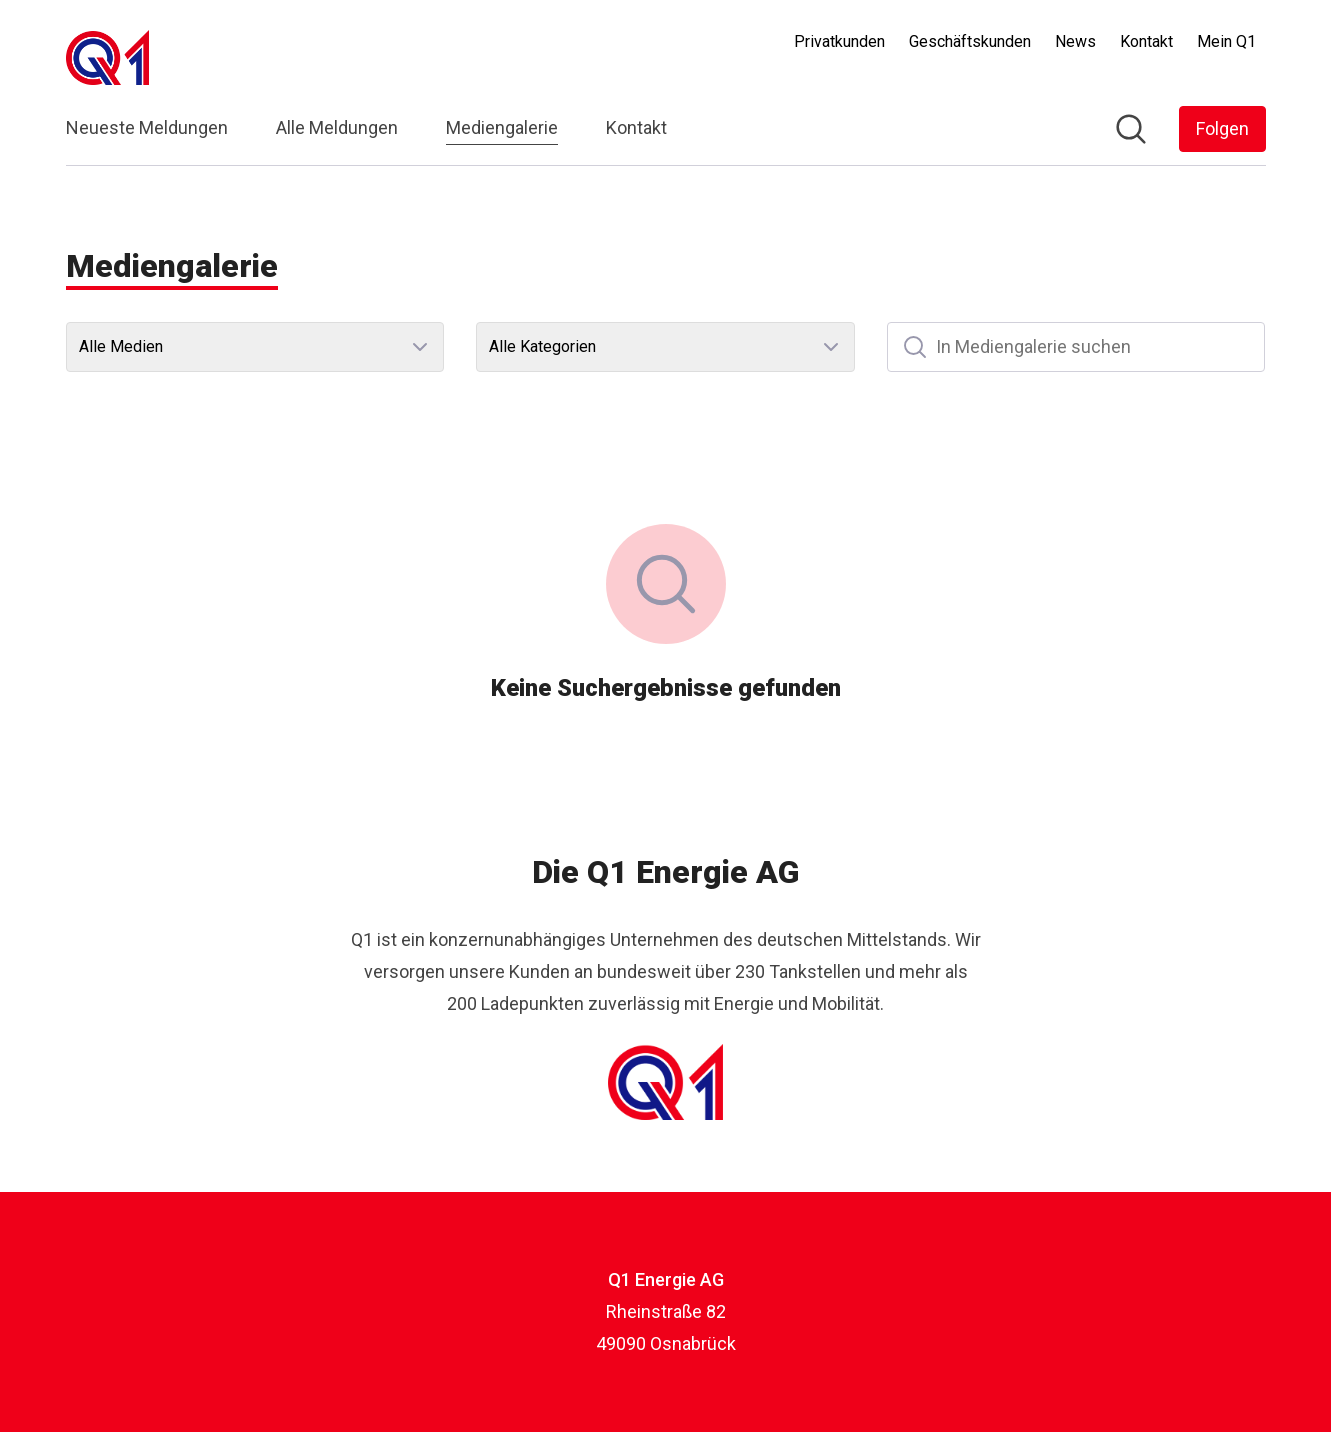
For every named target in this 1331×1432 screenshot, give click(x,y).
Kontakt (636, 127)
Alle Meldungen (337, 127)
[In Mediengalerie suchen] (1076, 347)
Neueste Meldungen (147, 127)
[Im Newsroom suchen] (1131, 129)
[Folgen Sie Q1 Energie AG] (1222, 129)
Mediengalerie (502, 125)
